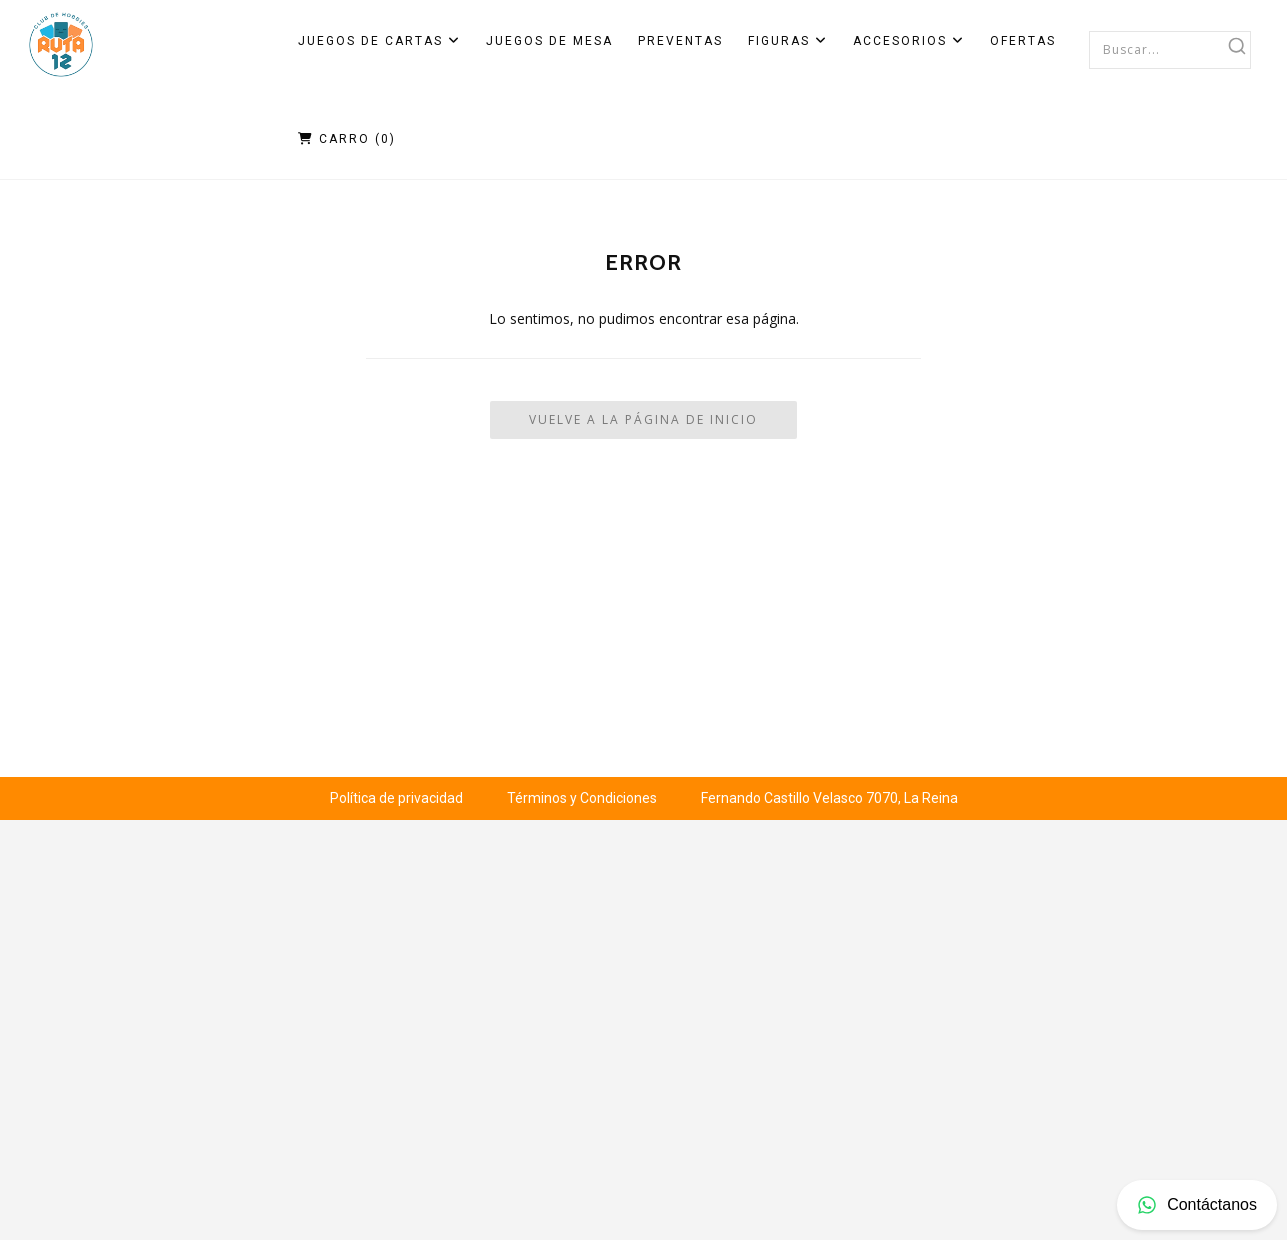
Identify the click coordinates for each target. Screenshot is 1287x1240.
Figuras (788, 41)
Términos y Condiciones (582, 798)
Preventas (680, 41)
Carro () (347, 139)
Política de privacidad (396, 798)
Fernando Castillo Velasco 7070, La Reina (829, 798)
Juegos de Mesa (549, 41)
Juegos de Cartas (379, 41)
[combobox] (1170, 49)
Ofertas (1023, 41)
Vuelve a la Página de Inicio (643, 419)
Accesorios (909, 41)
